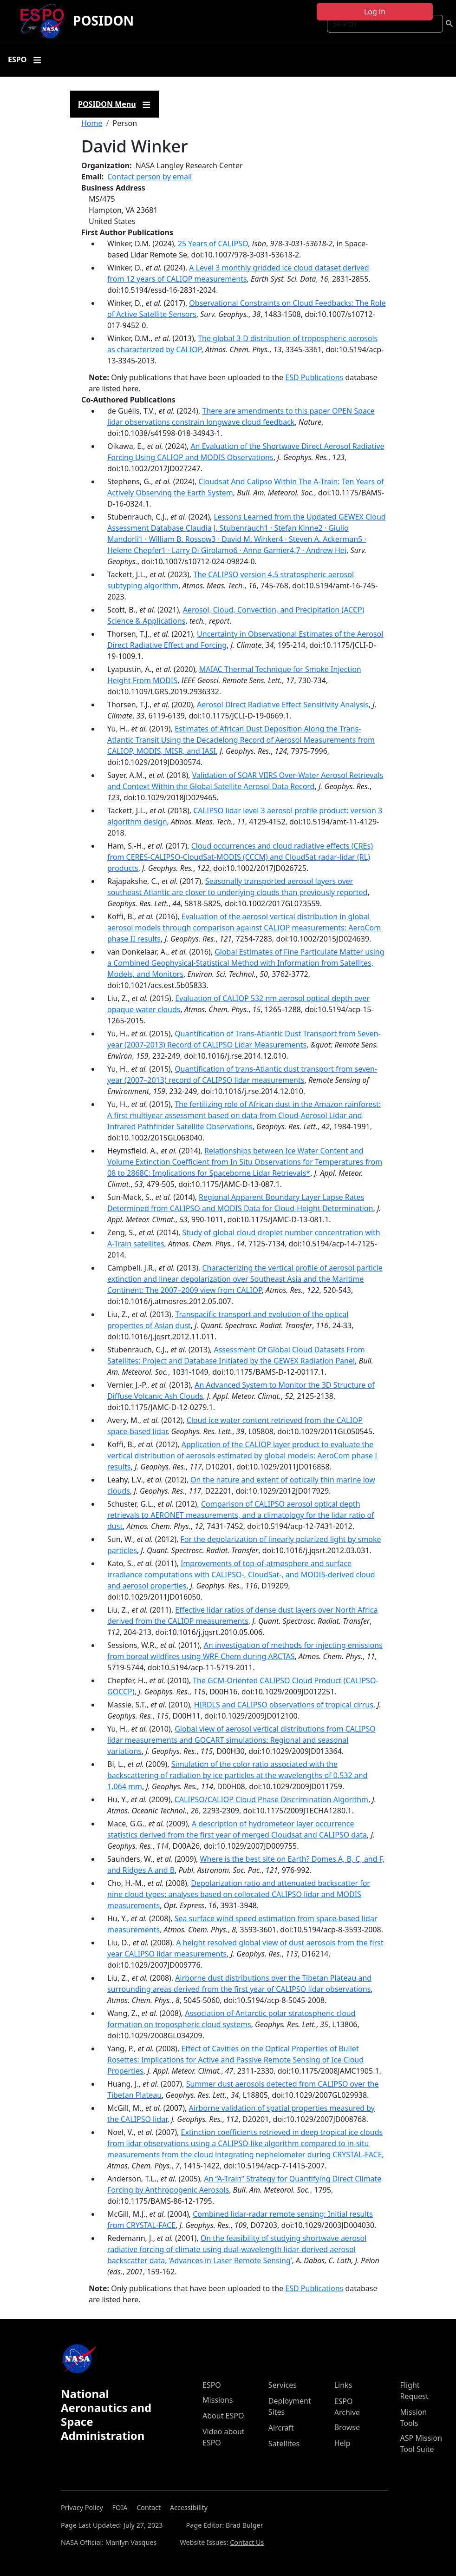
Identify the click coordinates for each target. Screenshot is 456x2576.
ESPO (211, 2385)
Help (342, 2443)
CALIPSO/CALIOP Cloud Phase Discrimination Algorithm (271, 1799)
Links (343, 2385)
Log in (374, 12)
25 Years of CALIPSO (213, 243)
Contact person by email (149, 176)
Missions (217, 2400)
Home (92, 123)
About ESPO (223, 2416)
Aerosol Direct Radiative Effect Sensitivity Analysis (283, 704)
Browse (347, 2427)
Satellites (284, 2443)
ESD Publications (314, 377)
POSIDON (103, 20)
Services (282, 2385)
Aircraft (281, 2428)
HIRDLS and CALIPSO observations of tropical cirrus (283, 1705)
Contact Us (247, 2542)
